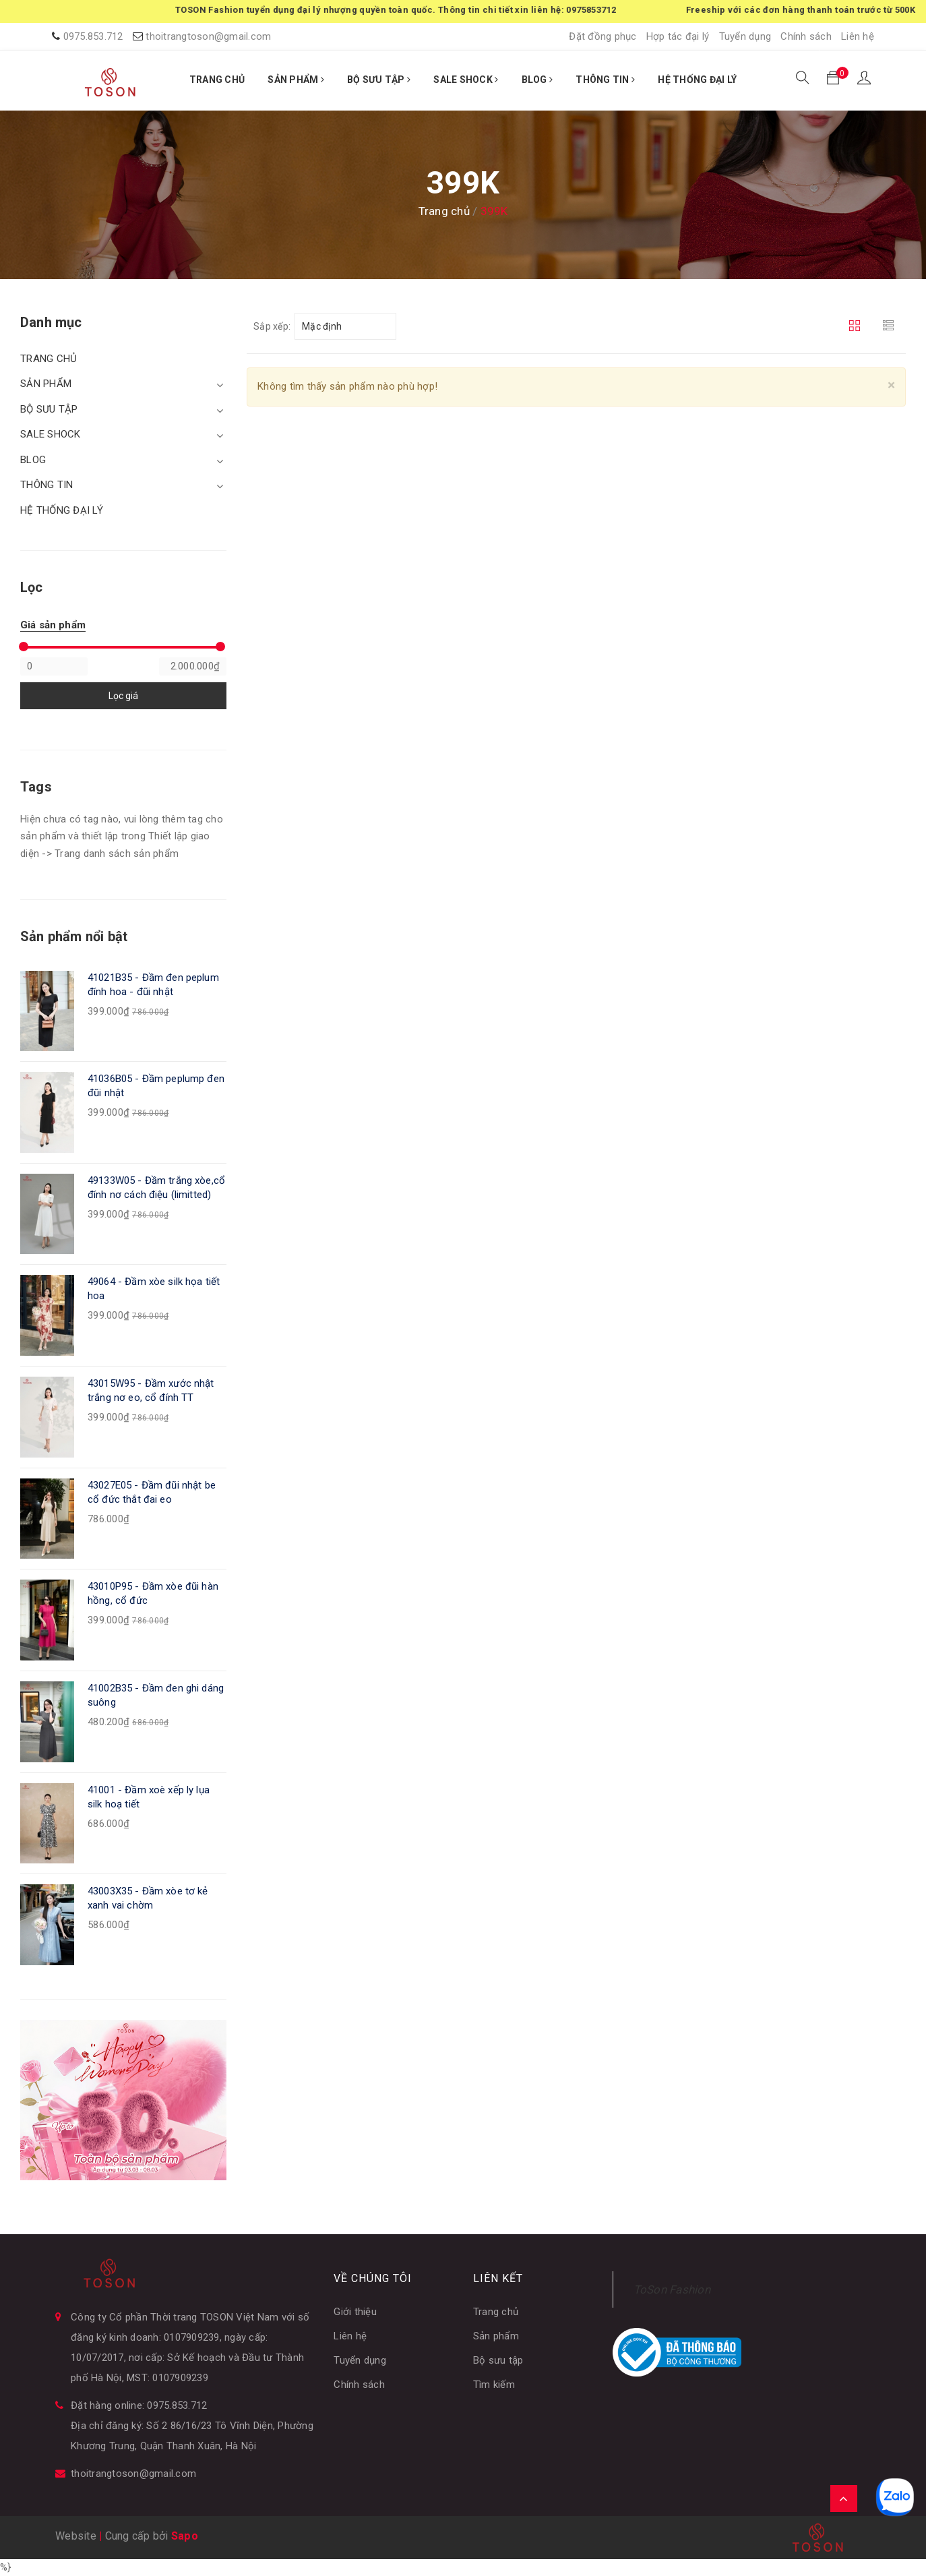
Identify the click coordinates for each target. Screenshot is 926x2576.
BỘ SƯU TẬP (378, 79)
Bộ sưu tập (498, 2360)
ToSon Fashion (672, 2289)
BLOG (537, 79)
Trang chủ (495, 2312)
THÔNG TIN (605, 79)
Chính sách (806, 36)
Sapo (184, 2535)
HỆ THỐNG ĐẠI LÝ (697, 79)
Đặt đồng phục (602, 36)
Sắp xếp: (271, 326)
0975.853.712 (93, 36)
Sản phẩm (496, 2336)
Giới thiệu (355, 2312)
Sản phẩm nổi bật (73, 936)
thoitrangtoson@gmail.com (208, 36)
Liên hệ (857, 36)
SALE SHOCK (465, 79)
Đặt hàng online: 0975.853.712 (139, 2405)
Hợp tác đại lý (678, 36)
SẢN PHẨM (296, 79)
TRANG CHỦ (217, 79)
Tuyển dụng (745, 36)
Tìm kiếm (494, 2384)
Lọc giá (123, 695)
